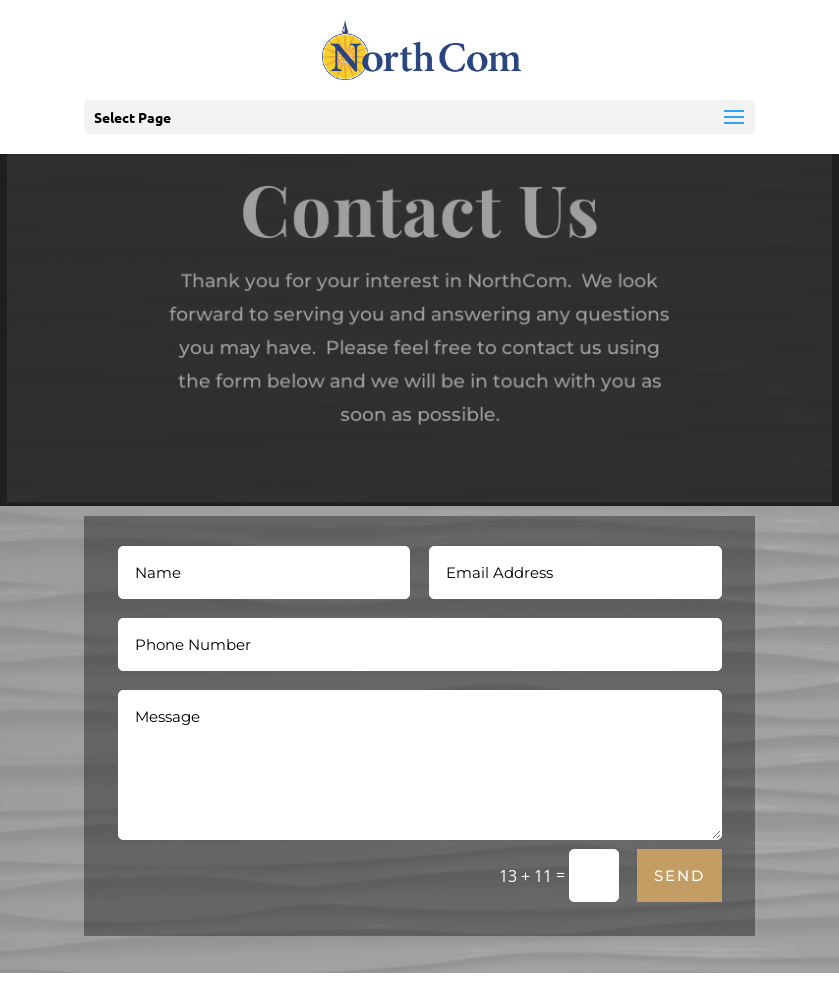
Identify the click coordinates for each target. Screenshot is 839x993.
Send (679, 875)
